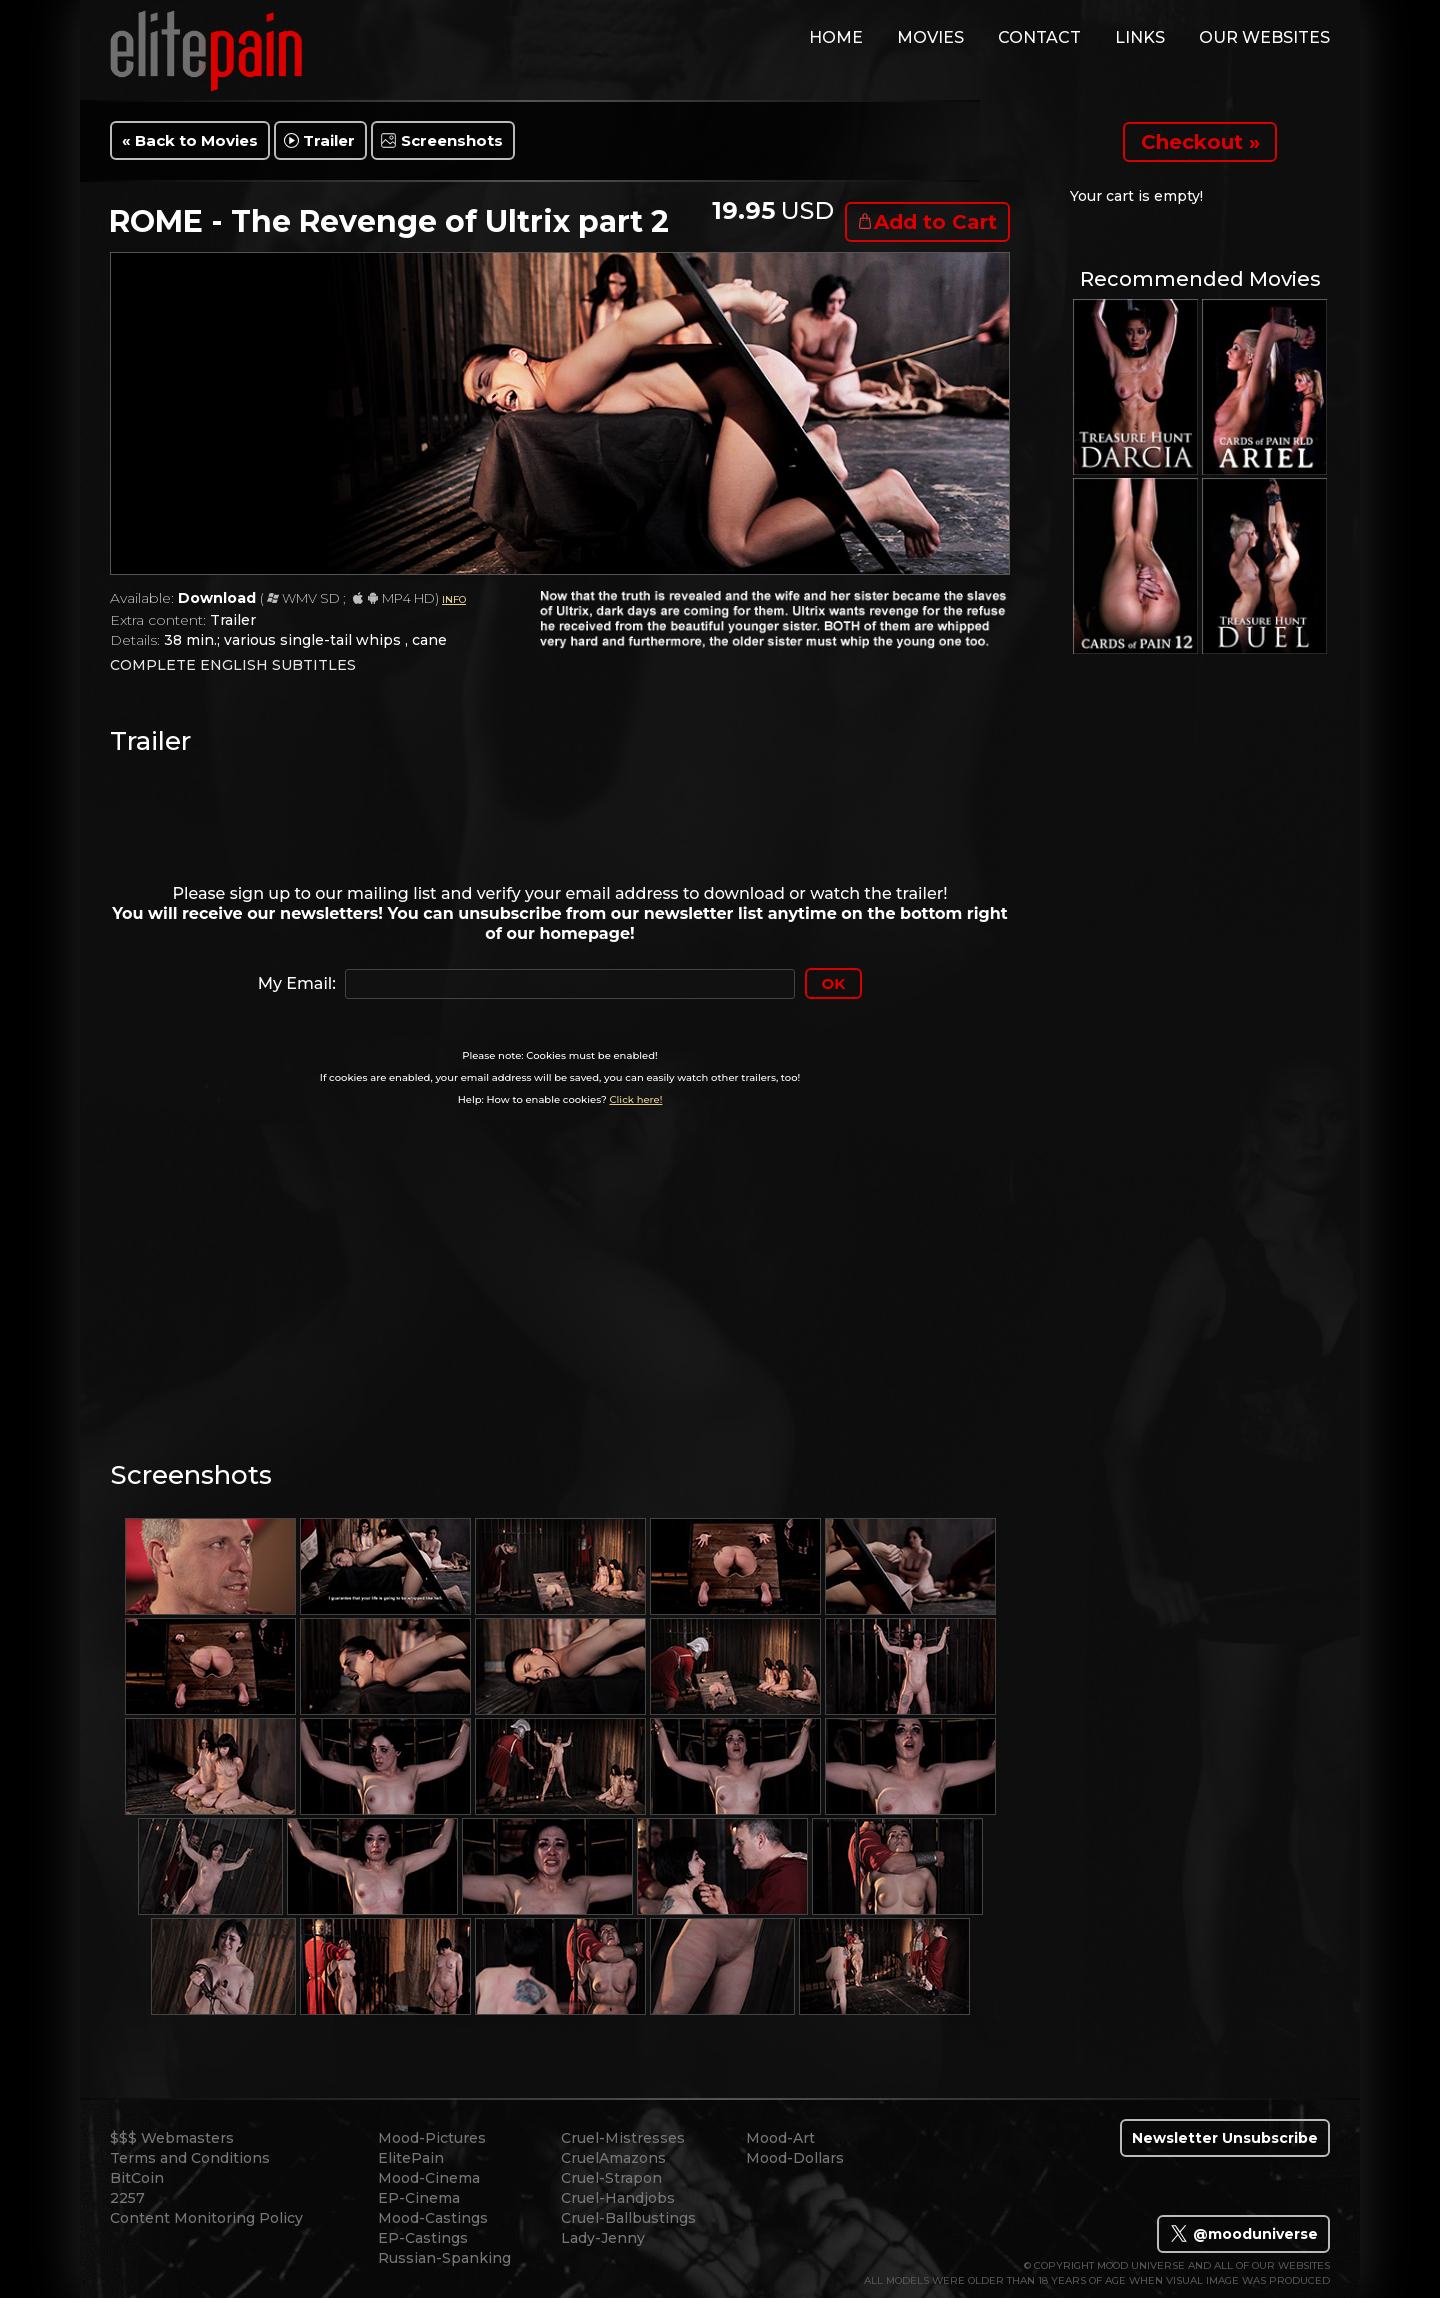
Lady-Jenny (603, 2238)
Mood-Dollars (795, 2158)
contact (1039, 37)
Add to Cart (935, 222)
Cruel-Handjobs (618, 2198)
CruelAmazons (613, 2158)
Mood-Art (780, 2138)
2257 (127, 2198)
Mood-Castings (433, 2218)
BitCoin (137, 2178)
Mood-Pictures (432, 2138)
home (836, 37)
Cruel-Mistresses (623, 2138)
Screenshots (452, 140)
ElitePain (411, 2158)
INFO (454, 599)
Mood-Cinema (429, 2178)
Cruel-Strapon (611, 2178)
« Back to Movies (190, 140)
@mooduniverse (1243, 2234)
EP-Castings (423, 2238)
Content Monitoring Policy (206, 2218)
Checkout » (1200, 142)
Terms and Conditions (190, 2158)
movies (930, 37)
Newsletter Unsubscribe (1225, 2138)
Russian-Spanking (444, 2258)
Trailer (329, 140)
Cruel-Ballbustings (628, 2218)
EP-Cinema (419, 2198)
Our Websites (1264, 37)
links (1140, 37)
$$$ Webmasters (172, 2138)
